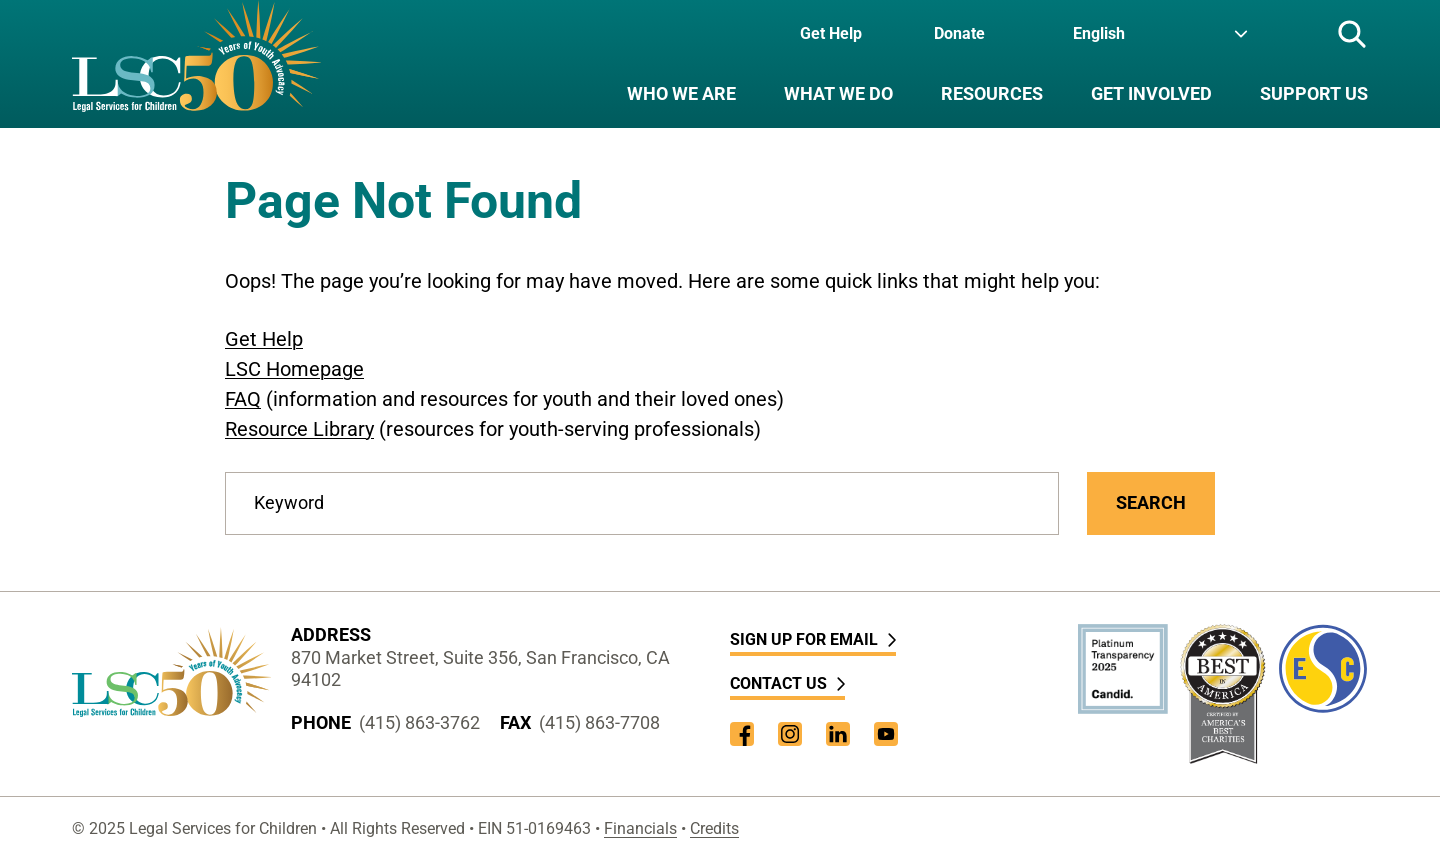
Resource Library (299, 429)
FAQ (243, 399)
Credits (714, 828)
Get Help (831, 33)
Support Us (1314, 93)
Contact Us (787, 683)
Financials (640, 828)
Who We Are (681, 93)
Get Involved (1151, 93)
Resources (992, 93)
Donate (959, 33)
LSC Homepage (294, 369)
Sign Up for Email (813, 639)
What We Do (838, 93)
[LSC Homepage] (196, 64)
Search (1151, 502)
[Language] (1160, 34)
